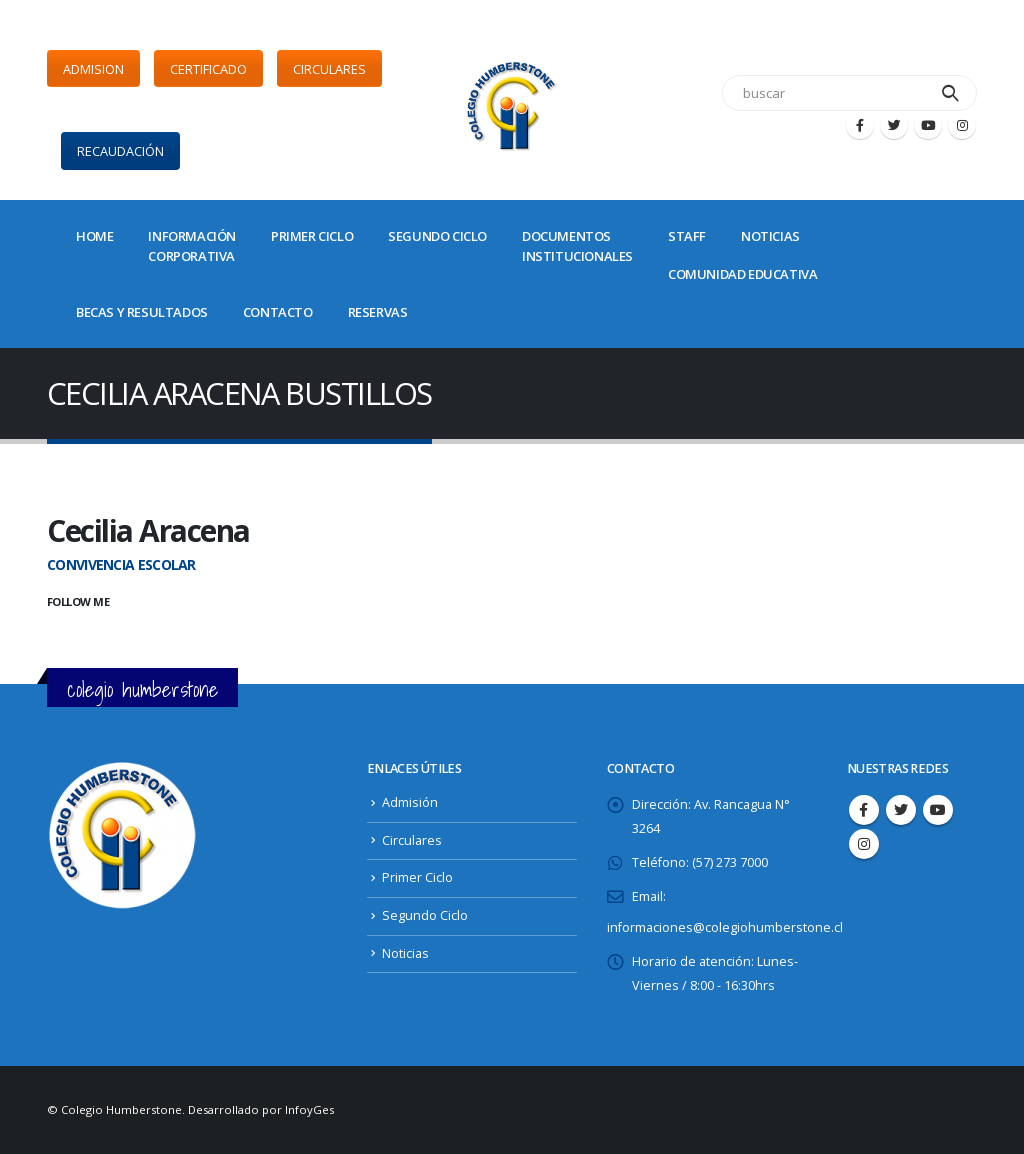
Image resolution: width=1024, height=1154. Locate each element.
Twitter (901, 810)
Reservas (378, 312)
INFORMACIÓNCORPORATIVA (192, 246)
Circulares (412, 840)
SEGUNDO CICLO (437, 236)
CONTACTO (278, 312)
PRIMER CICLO (312, 236)
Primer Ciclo (417, 877)
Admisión (410, 802)
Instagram (864, 844)
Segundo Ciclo (425, 915)
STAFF (687, 236)
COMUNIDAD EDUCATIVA (742, 274)
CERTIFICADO (208, 69)
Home (94, 236)
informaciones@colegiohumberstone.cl (725, 927)
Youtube (938, 810)
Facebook (864, 810)
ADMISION (93, 69)
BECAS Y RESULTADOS (142, 312)
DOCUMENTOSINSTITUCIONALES (577, 246)
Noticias (405, 953)
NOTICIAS (770, 236)
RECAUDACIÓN (120, 151)
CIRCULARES (329, 69)
